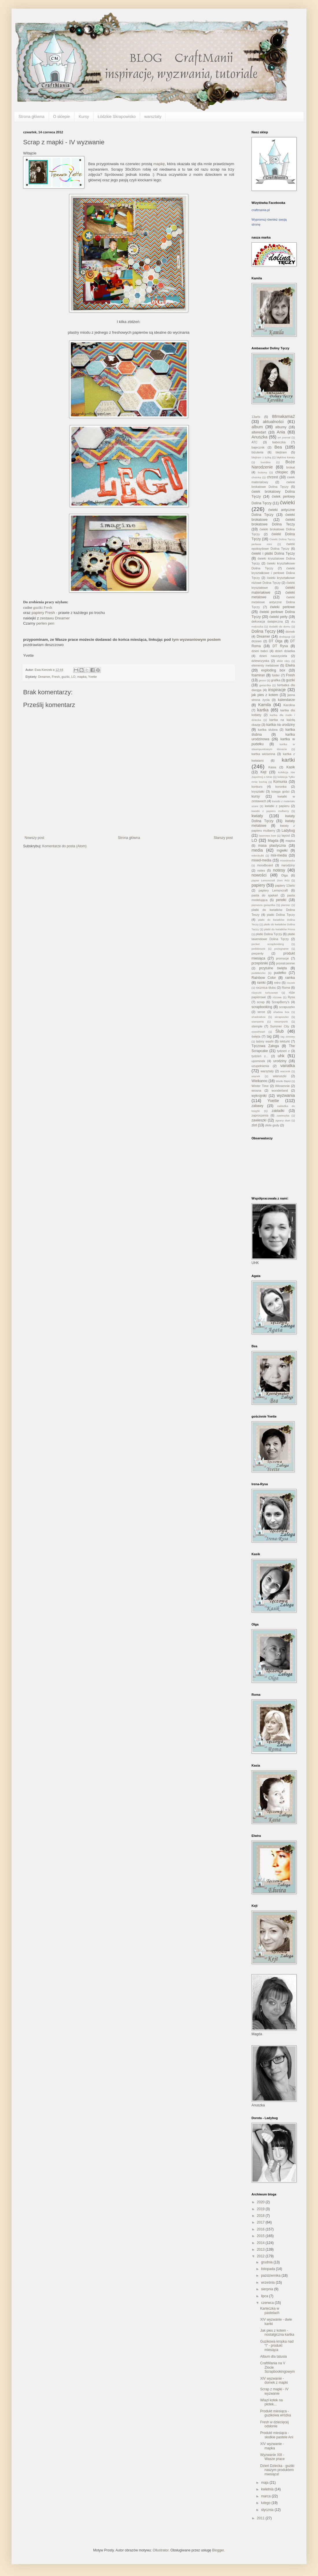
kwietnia (268, 2489)
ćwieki (287, 502)
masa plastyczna (272, 846)
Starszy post (223, 838)
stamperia (258, 1021)
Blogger (218, 2550)
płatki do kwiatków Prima (279, 929)
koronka (281, 786)
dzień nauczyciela (273, 656)
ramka (290, 978)
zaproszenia (260, 1115)
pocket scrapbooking (268, 944)
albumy (280, 427)
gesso (262, 680)
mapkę (159, 164)
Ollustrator (161, 2550)
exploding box (273, 670)
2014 (261, 2243)
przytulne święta (273, 968)
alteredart (259, 432)
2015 (261, 2236)
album (257, 427)
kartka (263, 710)
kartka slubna (268, 729)
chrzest (272, 477)
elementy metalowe (265, 665)
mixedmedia (287, 860)
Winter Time (260, 1086)
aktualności (273, 421)
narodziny (288, 865)
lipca (265, 2296)
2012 (261, 2256)
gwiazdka (265, 685)
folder (276, 675)
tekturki (285, 1041)
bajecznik (258, 447)
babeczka (279, 442)
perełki (281, 900)
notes (261, 870)
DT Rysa (280, 646)
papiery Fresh (43, 612)
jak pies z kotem (265, 695)
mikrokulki (258, 855)
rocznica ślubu (266, 987)
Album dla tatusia (273, 2356)
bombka (266, 462)
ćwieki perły (278, 617)
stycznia (268, 2510)
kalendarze (286, 700)
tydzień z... (260, 1056)
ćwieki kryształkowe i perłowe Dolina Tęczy (273, 573)
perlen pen (44, 623)
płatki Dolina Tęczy (269, 934)
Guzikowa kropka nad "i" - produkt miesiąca (276, 2345)
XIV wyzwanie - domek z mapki (274, 2380)
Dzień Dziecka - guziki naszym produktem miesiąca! (277, 2470)
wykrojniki (259, 1096)
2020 (261, 2202)
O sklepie (61, 116)
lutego (266, 2503)
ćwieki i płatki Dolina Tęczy (273, 553)
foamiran (258, 675)
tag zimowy (288, 1036)
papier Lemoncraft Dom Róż (271, 880)
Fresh (56, 676)
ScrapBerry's (280, 1002)
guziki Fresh (42, 607)
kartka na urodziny (280, 725)
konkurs (257, 786)
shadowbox (259, 1016)
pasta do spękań (265, 895)
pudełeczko (259, 973)
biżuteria (257, 452)
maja (265, 2483)
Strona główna (32, 116)
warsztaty (152, 116)
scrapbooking (262, 1007)
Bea (278, 447)
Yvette (92, 676)
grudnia (267, 2262)
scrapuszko (287, 1007)
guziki (66, 676)
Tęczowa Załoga (265, 1046)
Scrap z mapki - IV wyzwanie (274, 2391)
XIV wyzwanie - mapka (272, 2446)
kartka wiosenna (263, 754)
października (271, 2276)
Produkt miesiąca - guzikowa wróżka (275, 2413)
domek (290, 631)
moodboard (265, 865)
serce (261, 1012)
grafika (275, 680)
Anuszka (259, 437)
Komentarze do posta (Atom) (64, 846)
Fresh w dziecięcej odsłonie (274, 2424)
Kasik (290, 767)
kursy (256, 796)
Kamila (264, 704)
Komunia (280, 782)
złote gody (272, 1125)
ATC (255, 442)
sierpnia (267, 2289)
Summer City (279, 1026)
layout (286, 835)
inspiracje (277, 689)
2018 (261, 2216)
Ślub (279, 1031)
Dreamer (44, 676)
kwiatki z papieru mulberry (270, 811)
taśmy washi (265, 1041)
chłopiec (281, 472)
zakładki (278, 1111)
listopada (268, 2269)
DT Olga (275, 641)
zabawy (257, 1106)
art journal (284, 437)
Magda (273, 841)
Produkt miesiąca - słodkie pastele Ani (276, 2435)
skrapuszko (282, 1016)
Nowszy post (34, 838)
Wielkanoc (259, 1081)
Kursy (84, 116)
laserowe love (267, 835)
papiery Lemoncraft (273, 890)
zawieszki (259, 1120)
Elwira (290, 665)
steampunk (281, 1021)
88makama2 (283, 416)
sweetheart (258, 1031)
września (268, 2282)
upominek (258, 1061)
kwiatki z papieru (277, 806)
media (257, 850)
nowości (259, 875)
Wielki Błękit (283, 1081)
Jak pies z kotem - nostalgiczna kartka (277, 2332)
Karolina (289, 705)
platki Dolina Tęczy (281, 914)
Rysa (291, 997)
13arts (256, 416)
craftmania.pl (261, 210)
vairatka (287, 1065)
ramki (261, 983)
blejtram (281, 452)
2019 (261, 2209)
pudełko (280, 973)
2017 (261, 2222)
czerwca (268, 2303)
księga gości (280, 791)
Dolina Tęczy (264, 631)
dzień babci (260, 651)
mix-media (279, 855)
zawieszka (283, 1115)
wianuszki (279, 1076)
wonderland (280, 1090)
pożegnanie (281, 948)
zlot (254, 1125)
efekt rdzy (283, 661)
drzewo (257, 641)
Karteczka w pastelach (269, 2310)
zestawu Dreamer (55, 618)
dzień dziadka (285, 651)
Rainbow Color (264, 978)
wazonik (285, 1071)
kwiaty (257, 815)
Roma (286, 987)
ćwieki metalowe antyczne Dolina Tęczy (273, 602)
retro (277, 982)
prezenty (257, 953)
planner (285, 905)
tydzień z (283, 1051)
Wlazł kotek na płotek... (271, 2402)
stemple (257, 1026)
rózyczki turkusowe (265, 992)
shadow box (281, 1012)
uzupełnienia (260, 1066)
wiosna (256, 1090)
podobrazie (258, 948)
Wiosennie (282, 1086)
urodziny (279, 1061)
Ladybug (288, 830)
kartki (288, 760)
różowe (277, 997)
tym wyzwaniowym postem (196, 639)
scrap (261, 1002)
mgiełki (282, 850)
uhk (281, 1055)
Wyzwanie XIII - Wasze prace (272, 2457)
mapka (81, 676)
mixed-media (261, 860)
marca (266, 2496)
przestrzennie (285, 963)
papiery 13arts (285, 885)
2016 (261, 2229)
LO (73, 676)
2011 (261, 2518)
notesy (279, 870)
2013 (261, 2249)
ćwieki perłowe (282, 607)
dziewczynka (260, 661)
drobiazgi (284, 636)
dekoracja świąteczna (267, 621)
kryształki (258, 791)
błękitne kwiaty (286, 457)
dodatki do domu (279, 626)
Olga (284, 875)
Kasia (272, 767)
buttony (262, 472)
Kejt (263, 772)
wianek (256, 1076)
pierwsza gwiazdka (263, 905)
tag (269, 1036)
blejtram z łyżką (261, 457)
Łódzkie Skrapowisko (117, 116)
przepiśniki (260, 963)
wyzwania (286, 1095)
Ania (281, 432)
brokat (290, 467)
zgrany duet (282, 1120)
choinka (256, 477)
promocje (282, 958)
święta (256, 1036)
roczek (291, 982)
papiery (258, 885)
